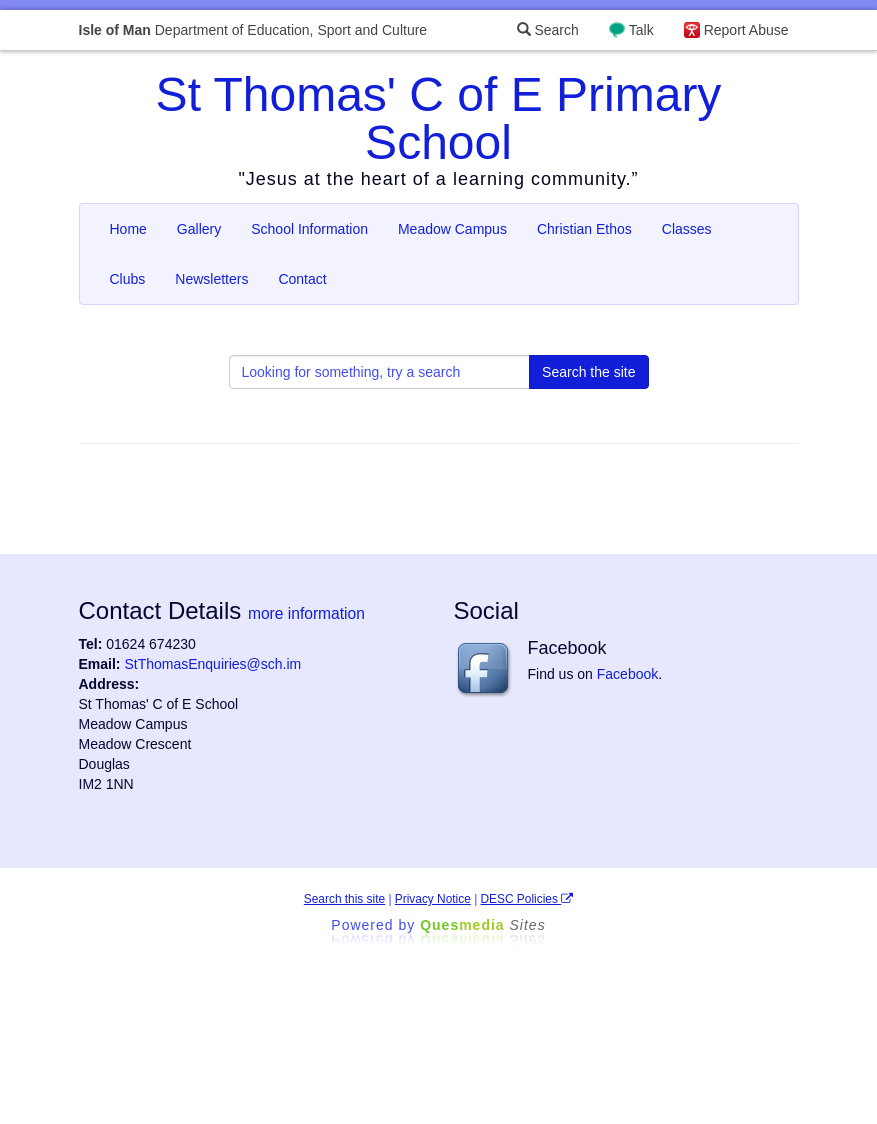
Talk (641, 30)
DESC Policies (527, 899)
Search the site (588, 372)
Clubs (128, 279)
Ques (483, 925)
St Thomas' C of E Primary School (439, 118)
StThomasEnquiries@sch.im (212, 664)
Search (548, 30)
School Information (309, 229)
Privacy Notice (433, 899)
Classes (687, 229)
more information (306, 613)
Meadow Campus (452, 229)
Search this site (344, 899)
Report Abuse (746, 30)
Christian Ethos (584, 229)
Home (128, 229)
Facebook (627, 674)
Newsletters (211, 279)
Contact (302, 279)
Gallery (199, 229)
